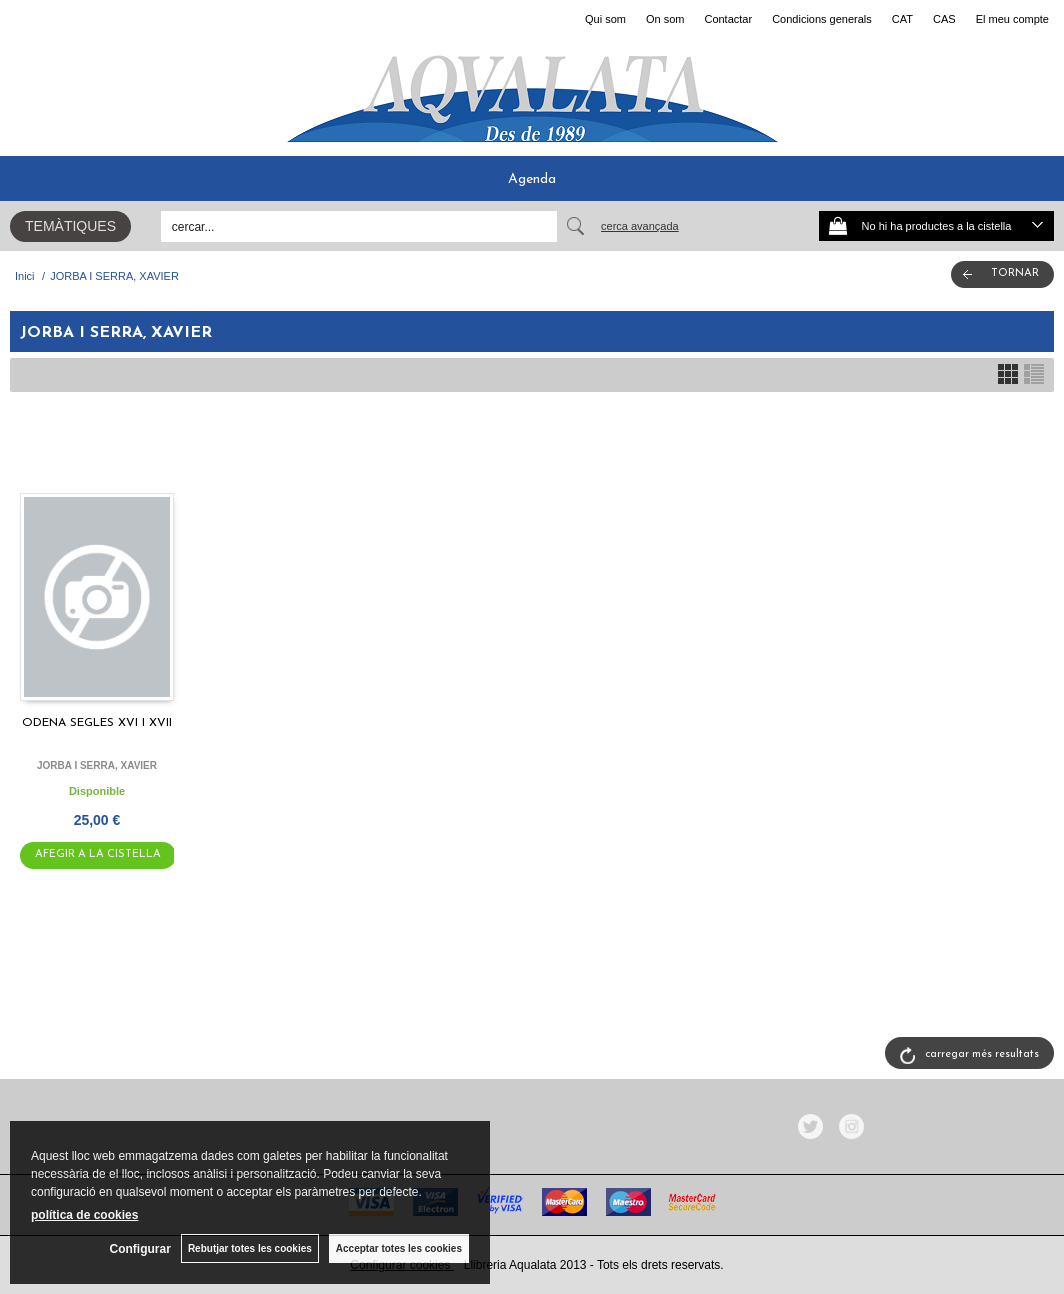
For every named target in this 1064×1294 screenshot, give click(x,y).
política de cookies (84, 1215)
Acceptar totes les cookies (399, 1248)
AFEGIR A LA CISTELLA (98, 854)
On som (665, 19)
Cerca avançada (640, 226)
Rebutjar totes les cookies (250, 1248)
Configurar (140, 1249)
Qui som (605, 19)
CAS (944, 19)
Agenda (532, 179)
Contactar (728, 19)
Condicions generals (822, 19)
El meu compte (1012, 19)
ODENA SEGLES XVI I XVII (97, 723)
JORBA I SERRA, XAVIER (97, 765)
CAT (902, 19)
